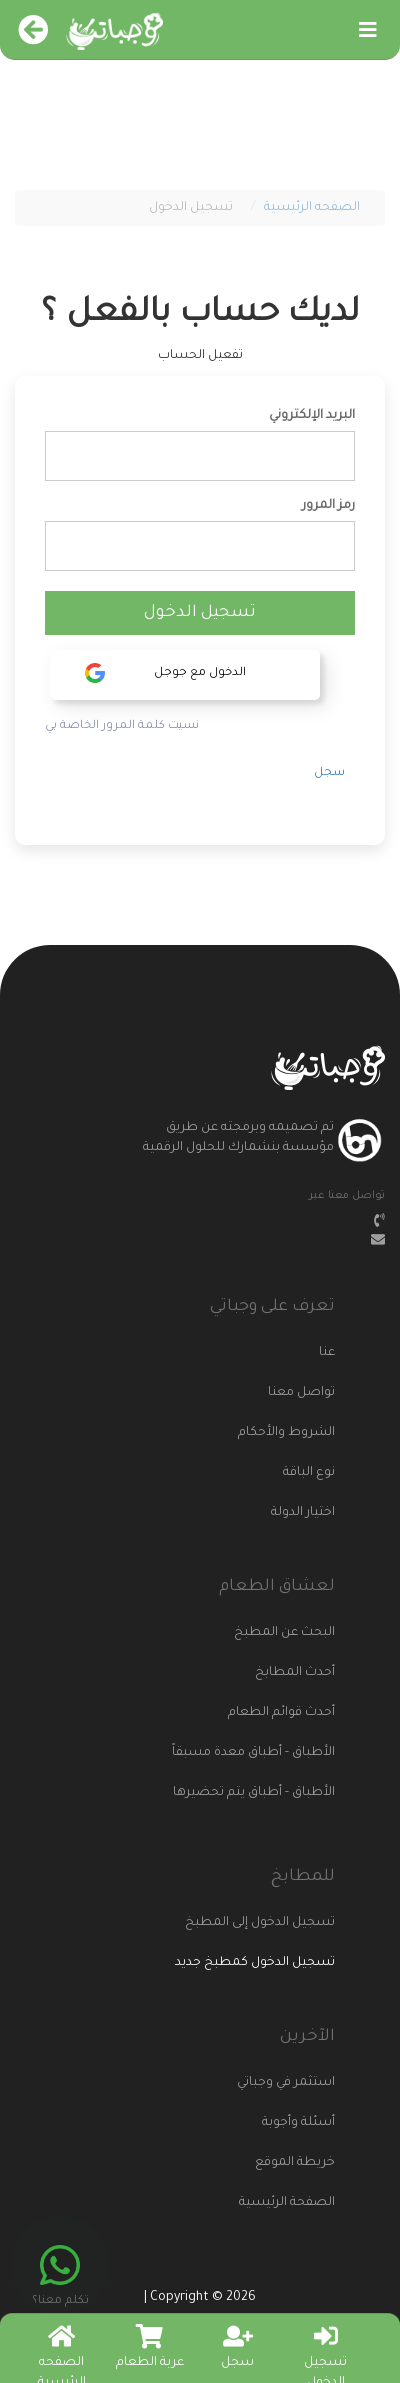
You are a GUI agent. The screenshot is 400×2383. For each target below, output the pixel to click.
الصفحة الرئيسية (287, 2203)
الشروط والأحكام (286, 1433)
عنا (327, 1353)
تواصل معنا (301, 1393)
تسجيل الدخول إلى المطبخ (260, 1923)
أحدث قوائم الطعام (281, 1713)
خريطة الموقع (295, 2163)
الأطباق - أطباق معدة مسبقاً (257, 1753)
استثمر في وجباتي (286, 2083)
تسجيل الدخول (200, 613)
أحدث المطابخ (295, 1673)
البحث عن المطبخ (284, 1633)
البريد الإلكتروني (312, 416)
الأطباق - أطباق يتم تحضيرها (257, 1793)
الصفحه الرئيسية (312, 208)
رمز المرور (328, 506)
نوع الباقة (309, 1473)
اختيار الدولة (303, 1513)
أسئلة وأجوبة (298, 2123)
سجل (329, 773)
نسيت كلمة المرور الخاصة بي (122, 726)
